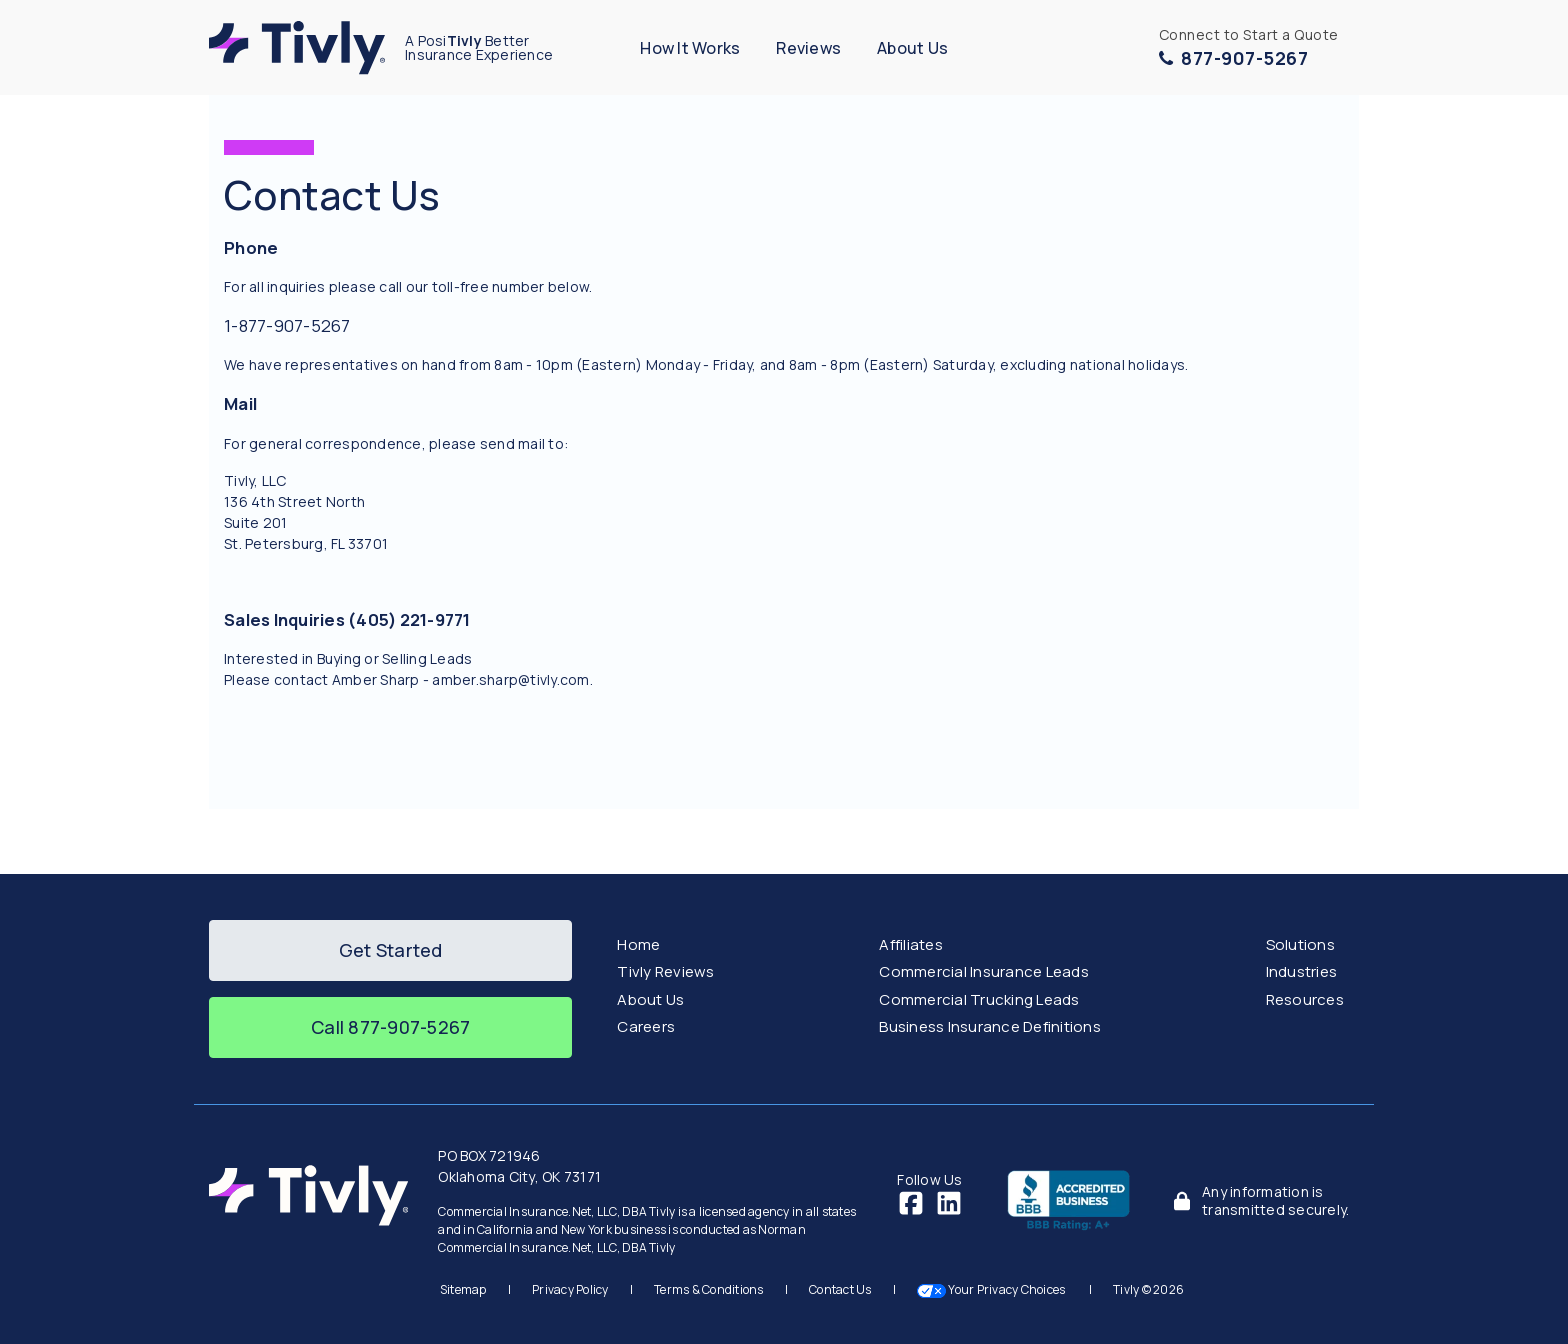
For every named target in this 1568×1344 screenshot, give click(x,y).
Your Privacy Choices (992, 1289)
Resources (1305, 999)
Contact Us (840, 1289)
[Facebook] (911, 1201)
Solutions (1300, 944)
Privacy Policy (570, 1289)
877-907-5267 (1234, 58)
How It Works (690, 48)
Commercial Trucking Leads (979, 999)
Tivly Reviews (665, 971)
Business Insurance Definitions (990, 1026)
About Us (912, 48)
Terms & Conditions (709, 1289)
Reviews (808, 48)
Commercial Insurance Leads (984, 971)
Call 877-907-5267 (390, 1027)
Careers (646, 1026)
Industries (1302, 971)
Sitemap (463, 1289)
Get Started (391, 950)
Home (638, 944)
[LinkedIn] (949, 1201)
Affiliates (911, 944)
